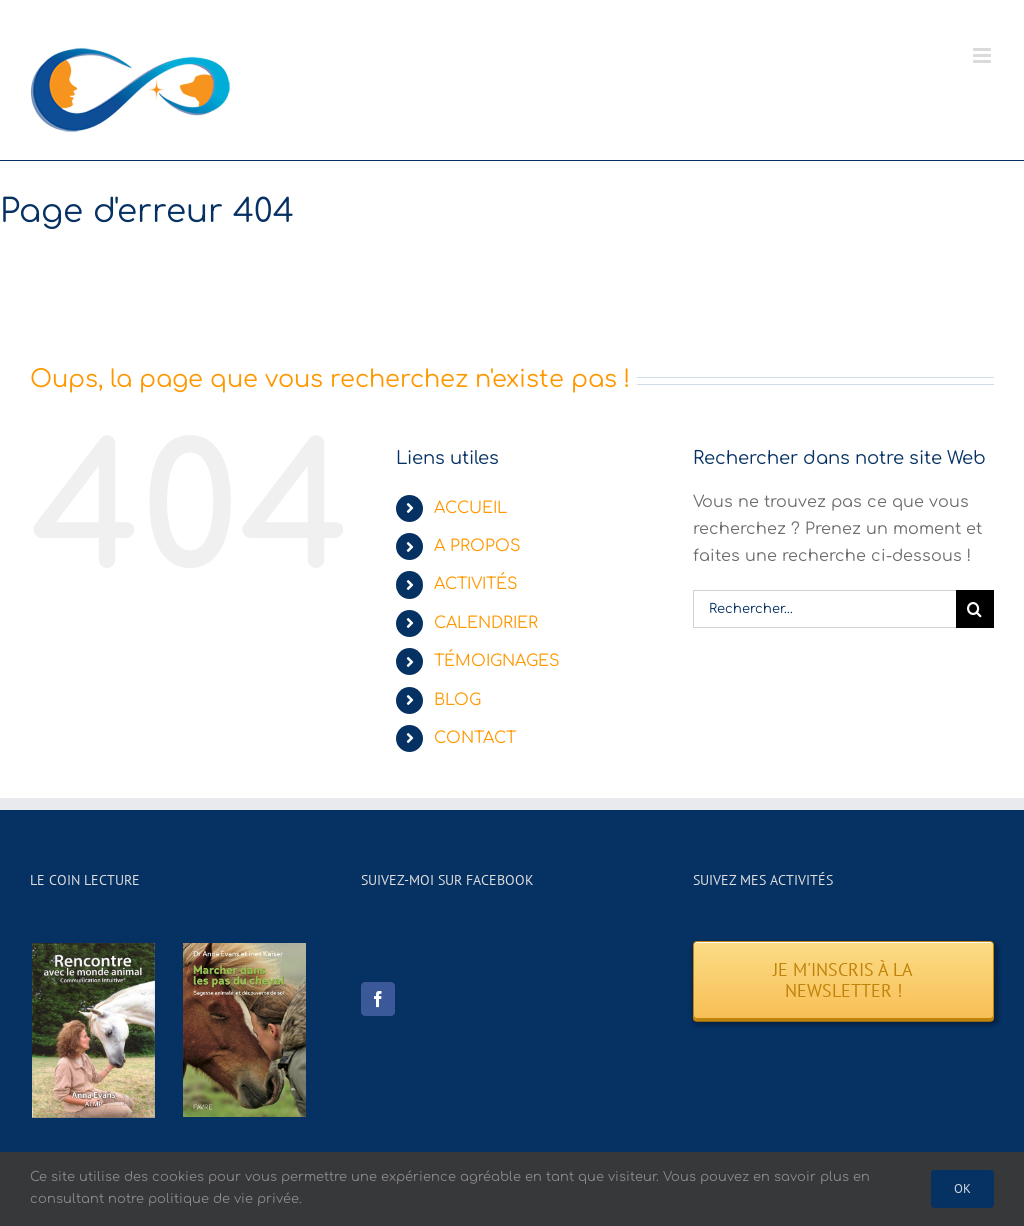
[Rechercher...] (824, 609)
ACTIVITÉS (476, 584)
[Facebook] (378, 999)
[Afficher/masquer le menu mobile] (983, 55)
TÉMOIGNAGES (497, 661)
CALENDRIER (486, 623)
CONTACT (475, 738)
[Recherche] (975, 609)
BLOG (457, 700)
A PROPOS (477, 546)
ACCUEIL (470, 508)
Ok (962, 1188)
